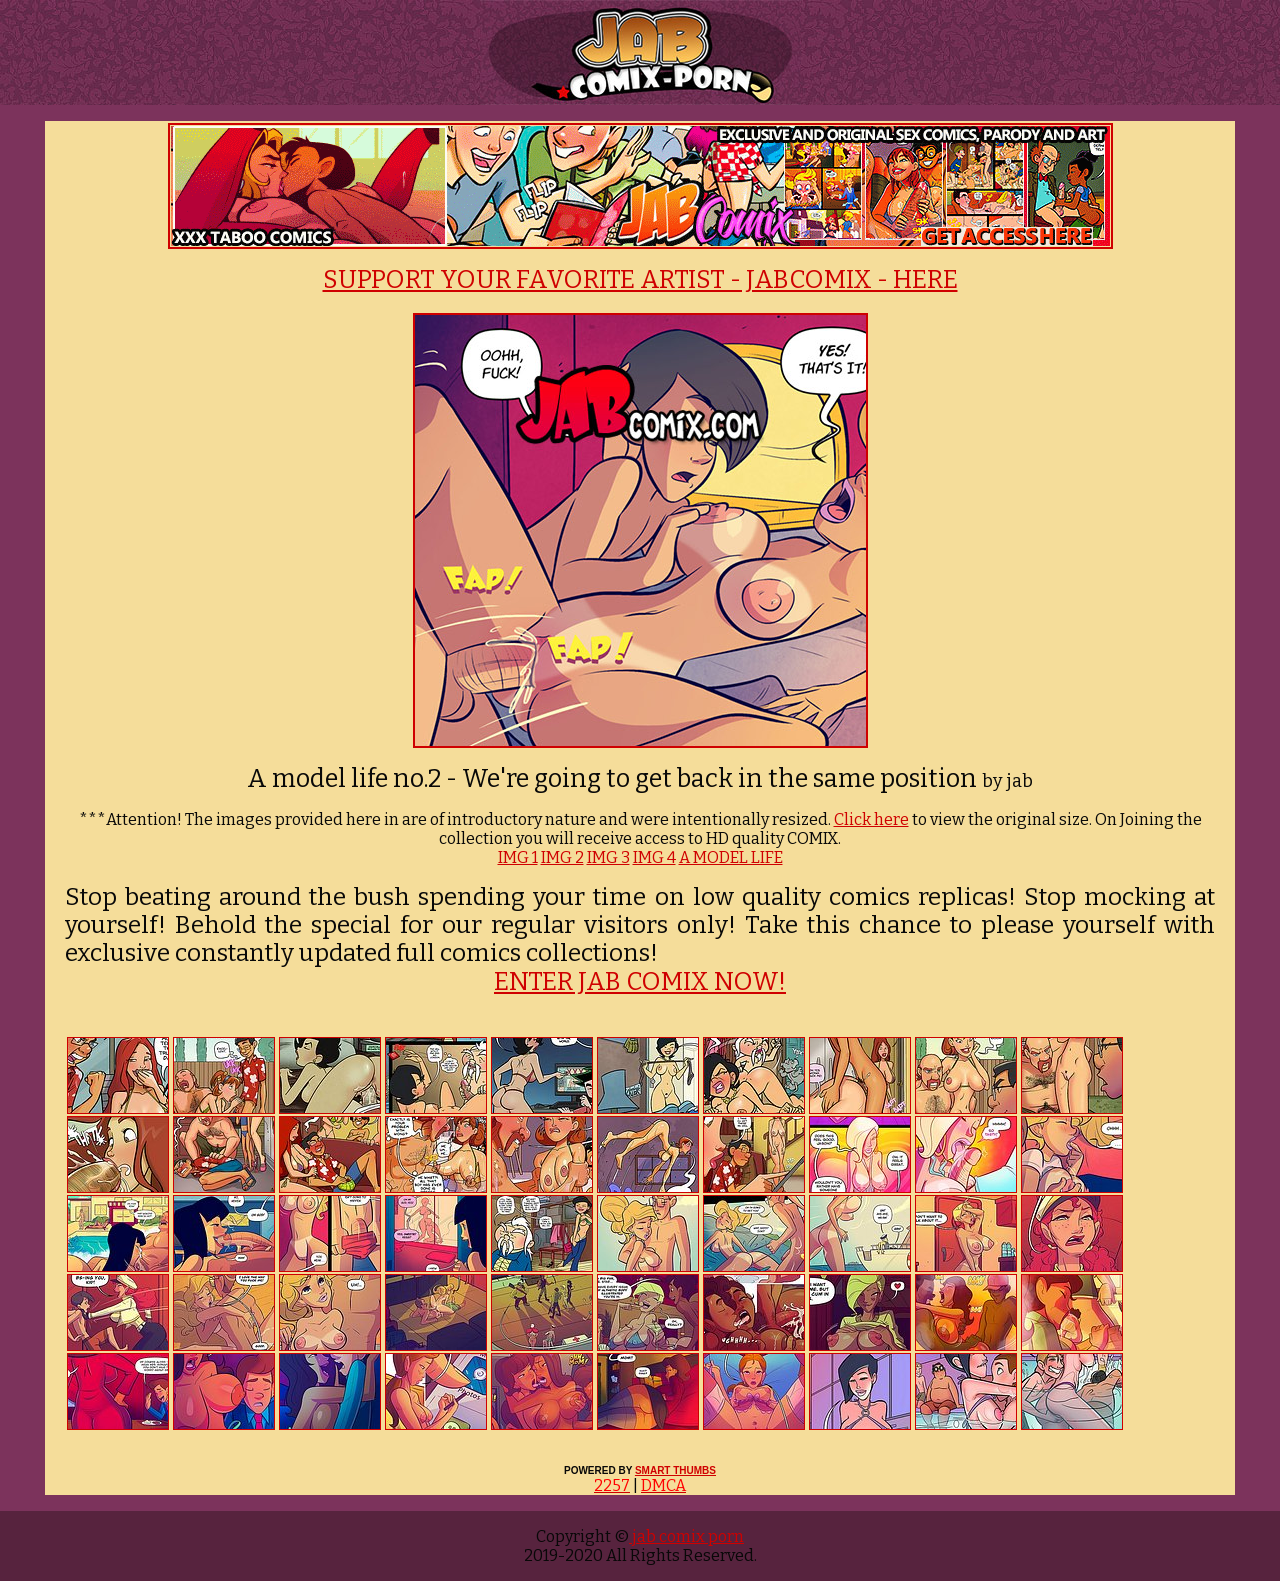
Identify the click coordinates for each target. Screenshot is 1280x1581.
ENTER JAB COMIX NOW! (640, 982)
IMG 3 (608, 857)
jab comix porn (686, 1536)
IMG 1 (518, 857)
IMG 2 (562, 857)
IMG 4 (654, 857)
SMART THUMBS (675, 1470)
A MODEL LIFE (731, 857)
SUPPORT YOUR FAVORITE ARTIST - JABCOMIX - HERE (640, 280)
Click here (871, 819)
